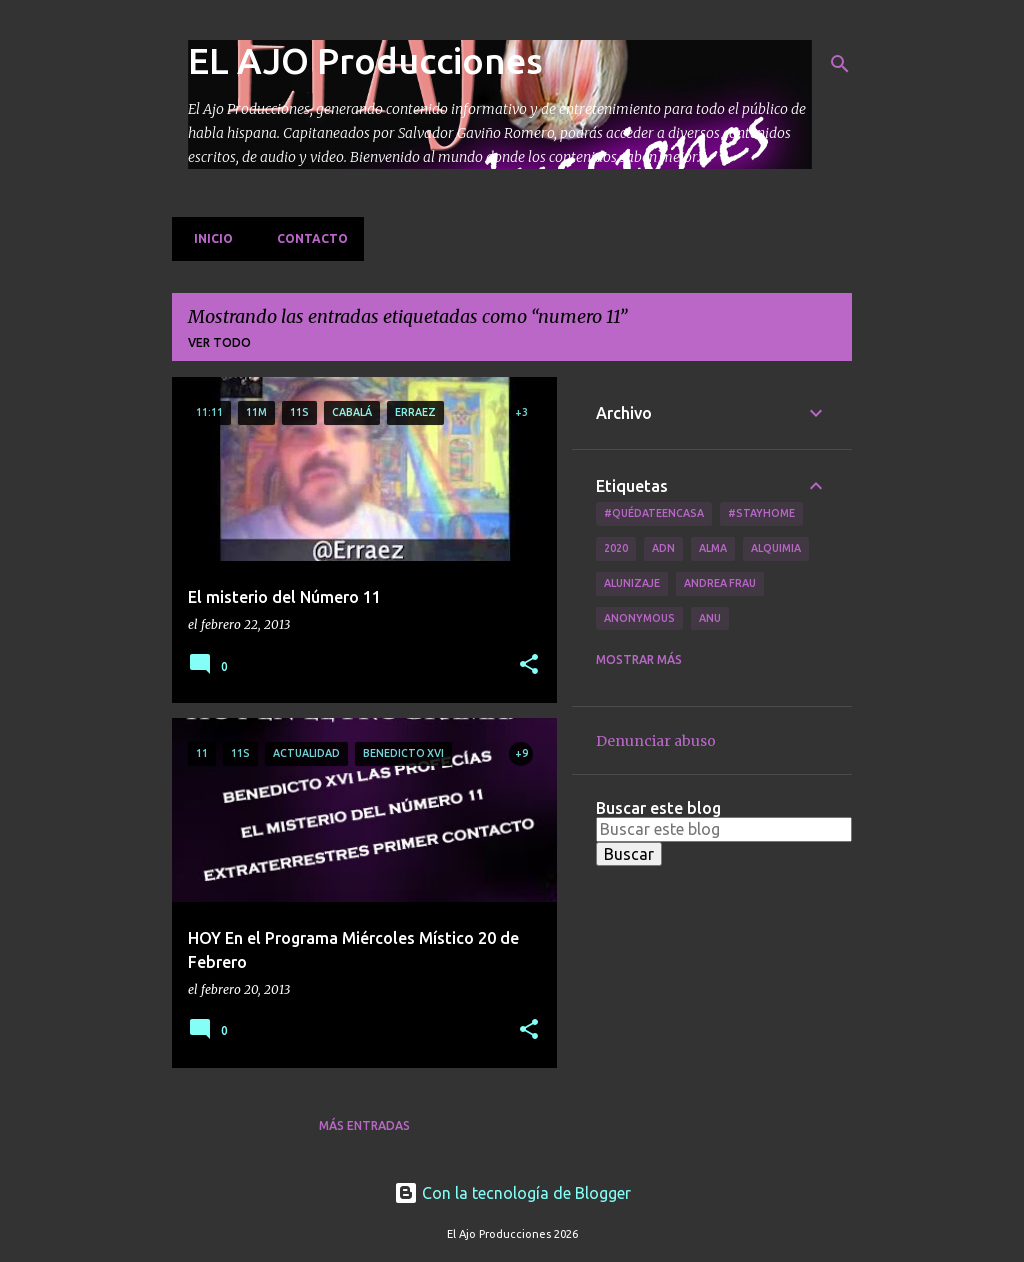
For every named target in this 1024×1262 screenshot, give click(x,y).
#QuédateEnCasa (654, 513)
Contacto (306, 238)
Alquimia (776, 548)
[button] (529, 665)
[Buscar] (840, 64)
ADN (663, 548)
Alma (713, 548)
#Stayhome (761, 513)
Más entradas (364, 1125)
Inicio (207, 238)
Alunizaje (632, 583)
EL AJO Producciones (365, 60)
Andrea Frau (720, 583)
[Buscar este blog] (724, 829)
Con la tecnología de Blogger (512, 1193)
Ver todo (219, 342)
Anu (710, 618)
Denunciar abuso (656, 741)
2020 (616, 548)
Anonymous (639, 618)
